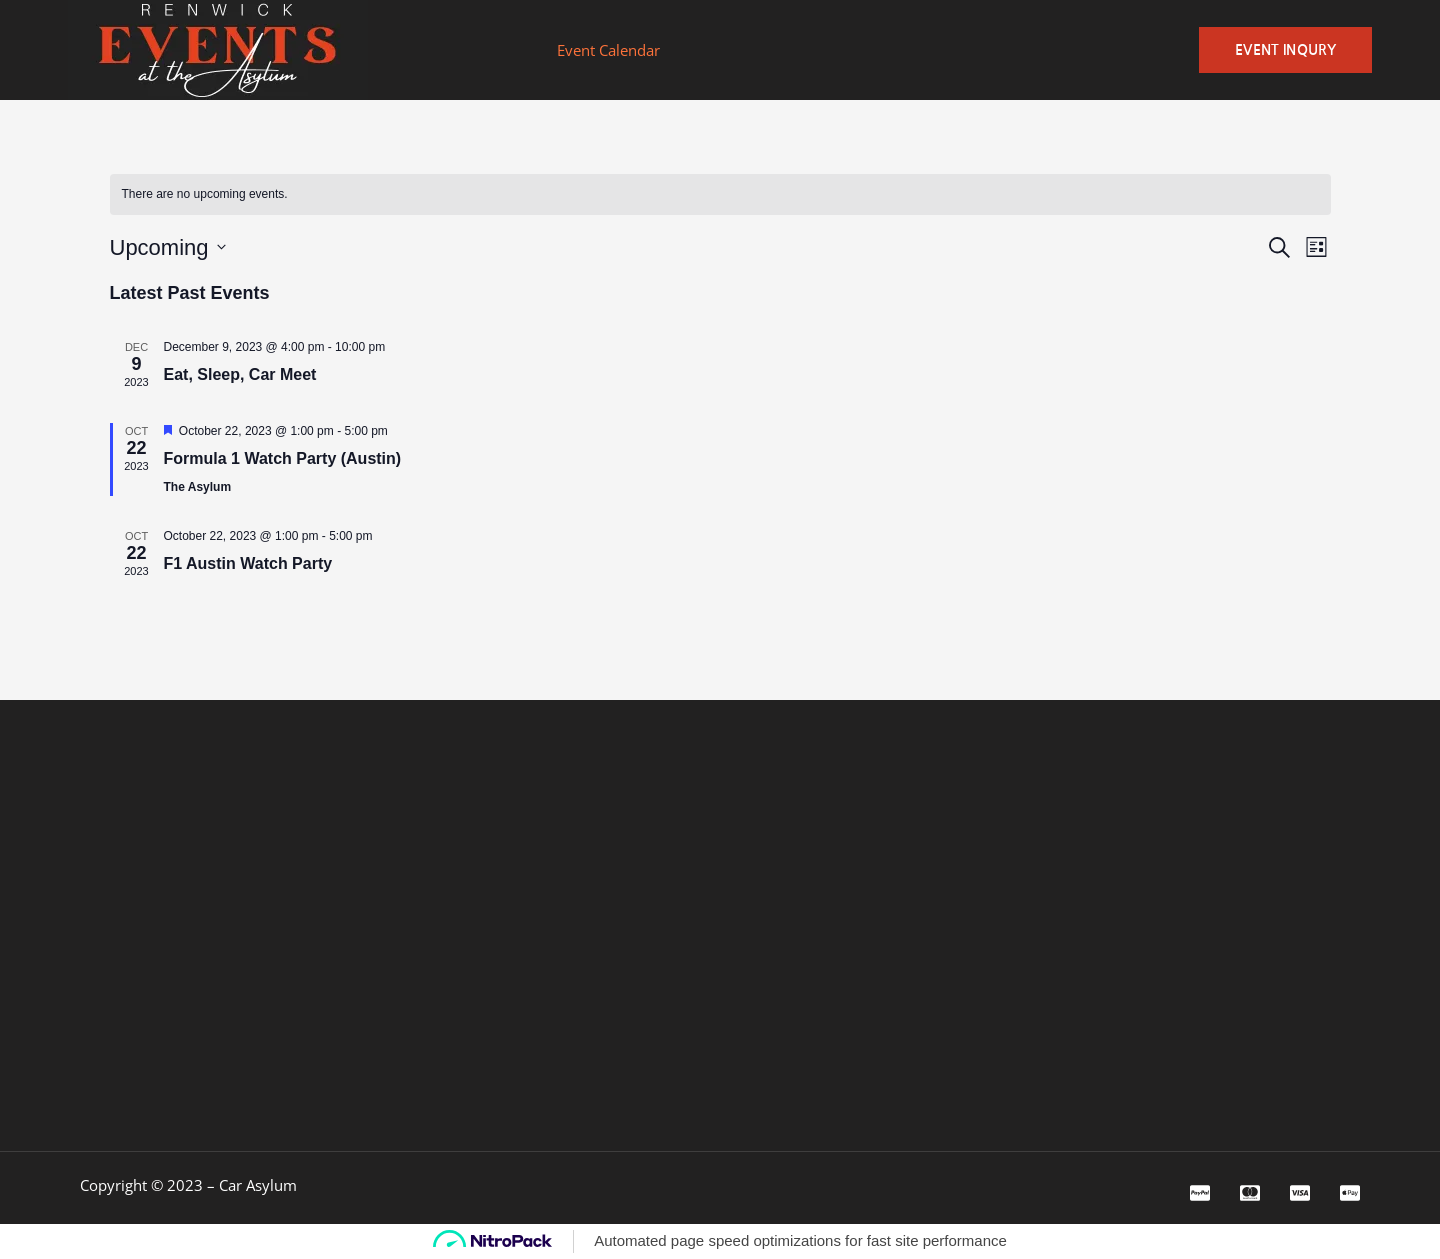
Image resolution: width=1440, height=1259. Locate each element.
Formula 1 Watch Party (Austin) (283, 458)
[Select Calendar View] (1316, 247)
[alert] (205, 194)
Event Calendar (608, 50)
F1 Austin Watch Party (248, 563)
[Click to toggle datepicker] (168, 247)
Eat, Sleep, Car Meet (240, 374)
